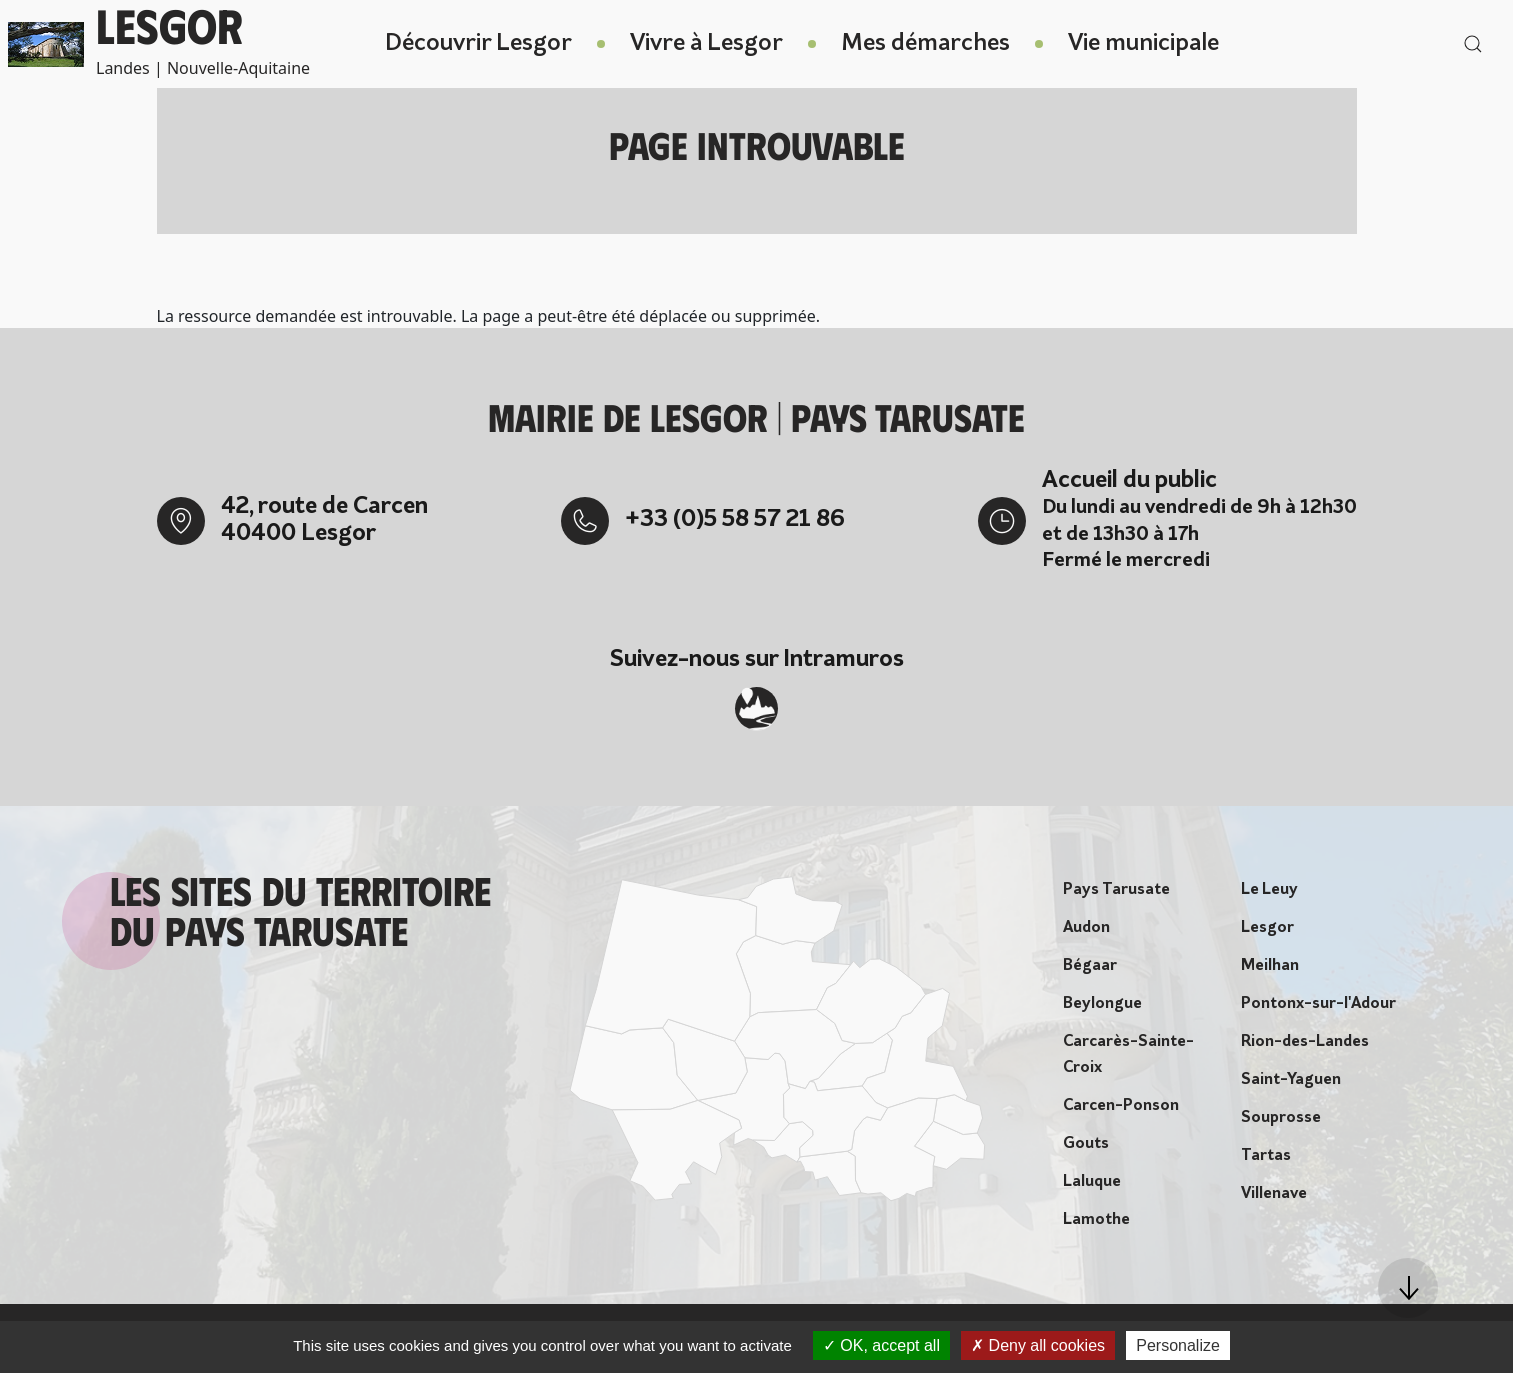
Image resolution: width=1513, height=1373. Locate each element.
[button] (1408, 1288)
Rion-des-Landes (1305, 1047)
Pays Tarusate (1116, 895)
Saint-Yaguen (1291, 1085)
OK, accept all (881, 1345)
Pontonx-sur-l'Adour (1318, 1009)
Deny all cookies (1038, 1345)
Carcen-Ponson (1121, 1111)
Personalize (1178, 1345)
